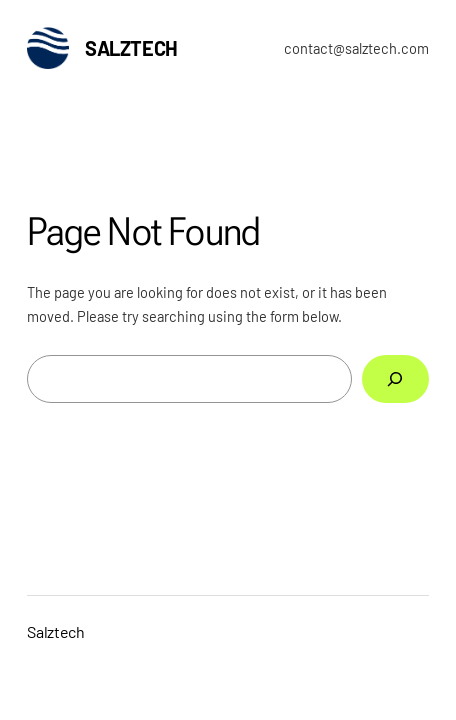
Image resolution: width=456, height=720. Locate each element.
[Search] (395, 378)
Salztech (131, 48)
